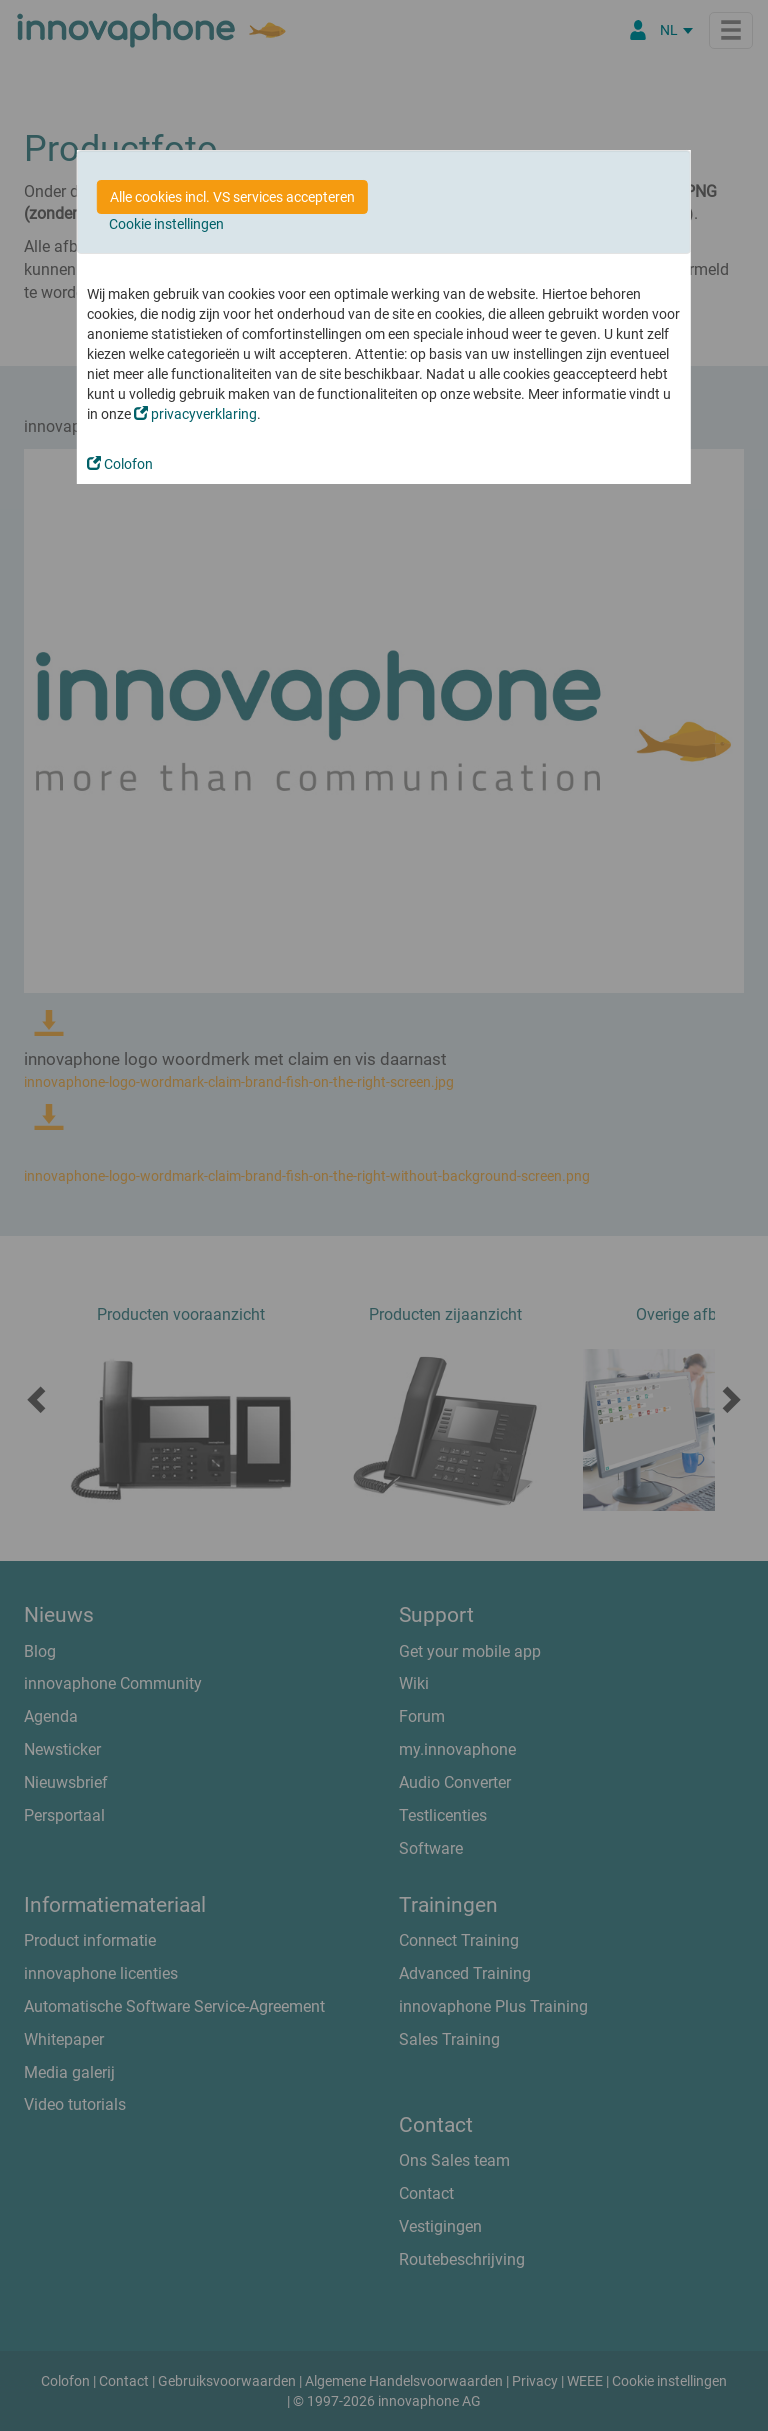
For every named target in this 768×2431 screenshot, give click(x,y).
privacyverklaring (195, 414)
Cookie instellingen (166, 224)
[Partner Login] (638, 30)
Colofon (120, 464)
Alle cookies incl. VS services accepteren (232, 197)
